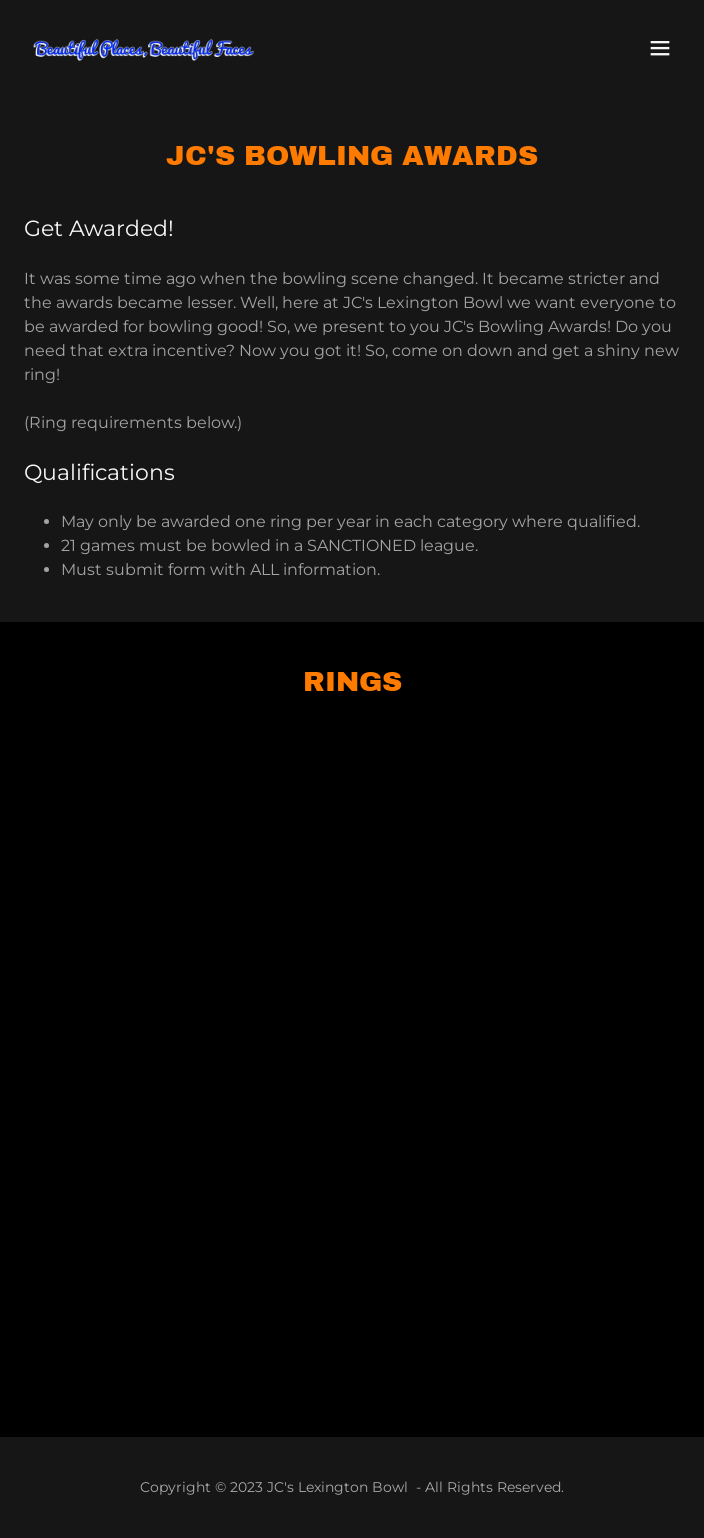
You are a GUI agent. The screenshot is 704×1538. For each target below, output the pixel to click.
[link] (144, 48)
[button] (660, 48)
